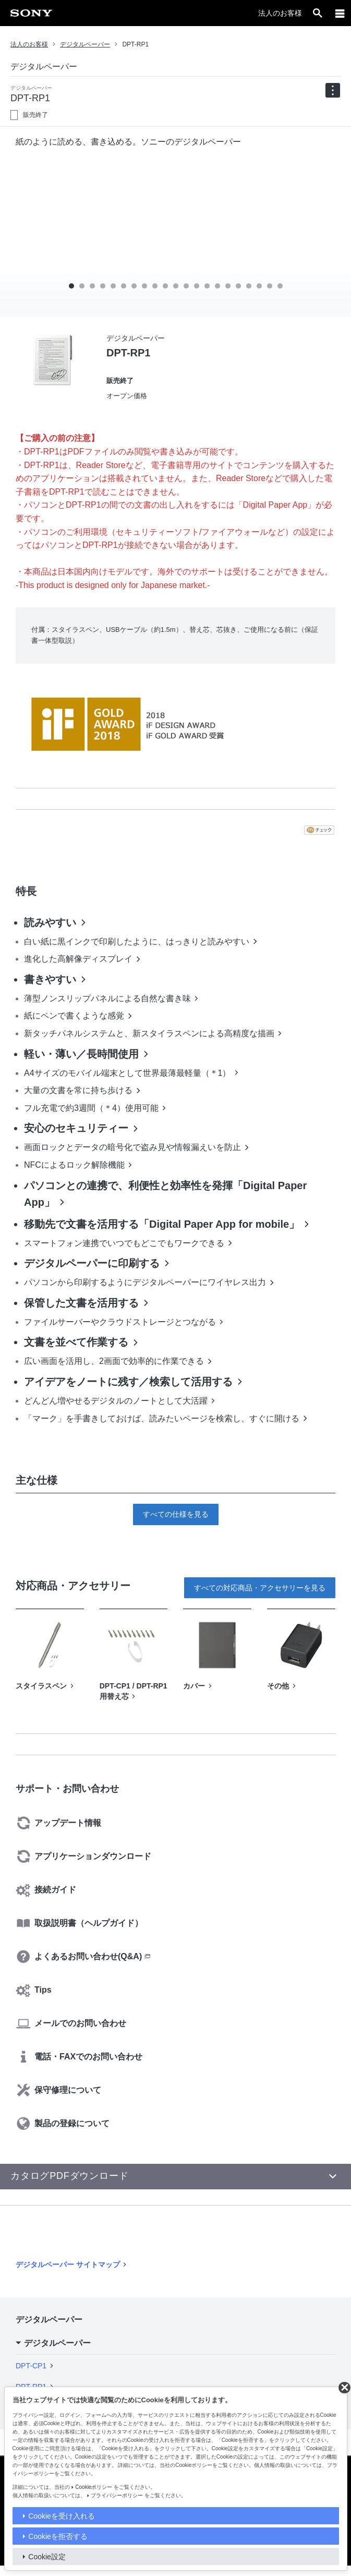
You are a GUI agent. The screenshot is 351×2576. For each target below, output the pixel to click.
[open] (317, 13)
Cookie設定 (47, 2557)
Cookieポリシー (93, 2487)
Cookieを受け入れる (61, 2516)
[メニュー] (340, 13)
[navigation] (333, 90)
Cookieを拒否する (58, 2536)
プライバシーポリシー (117, 2495)
